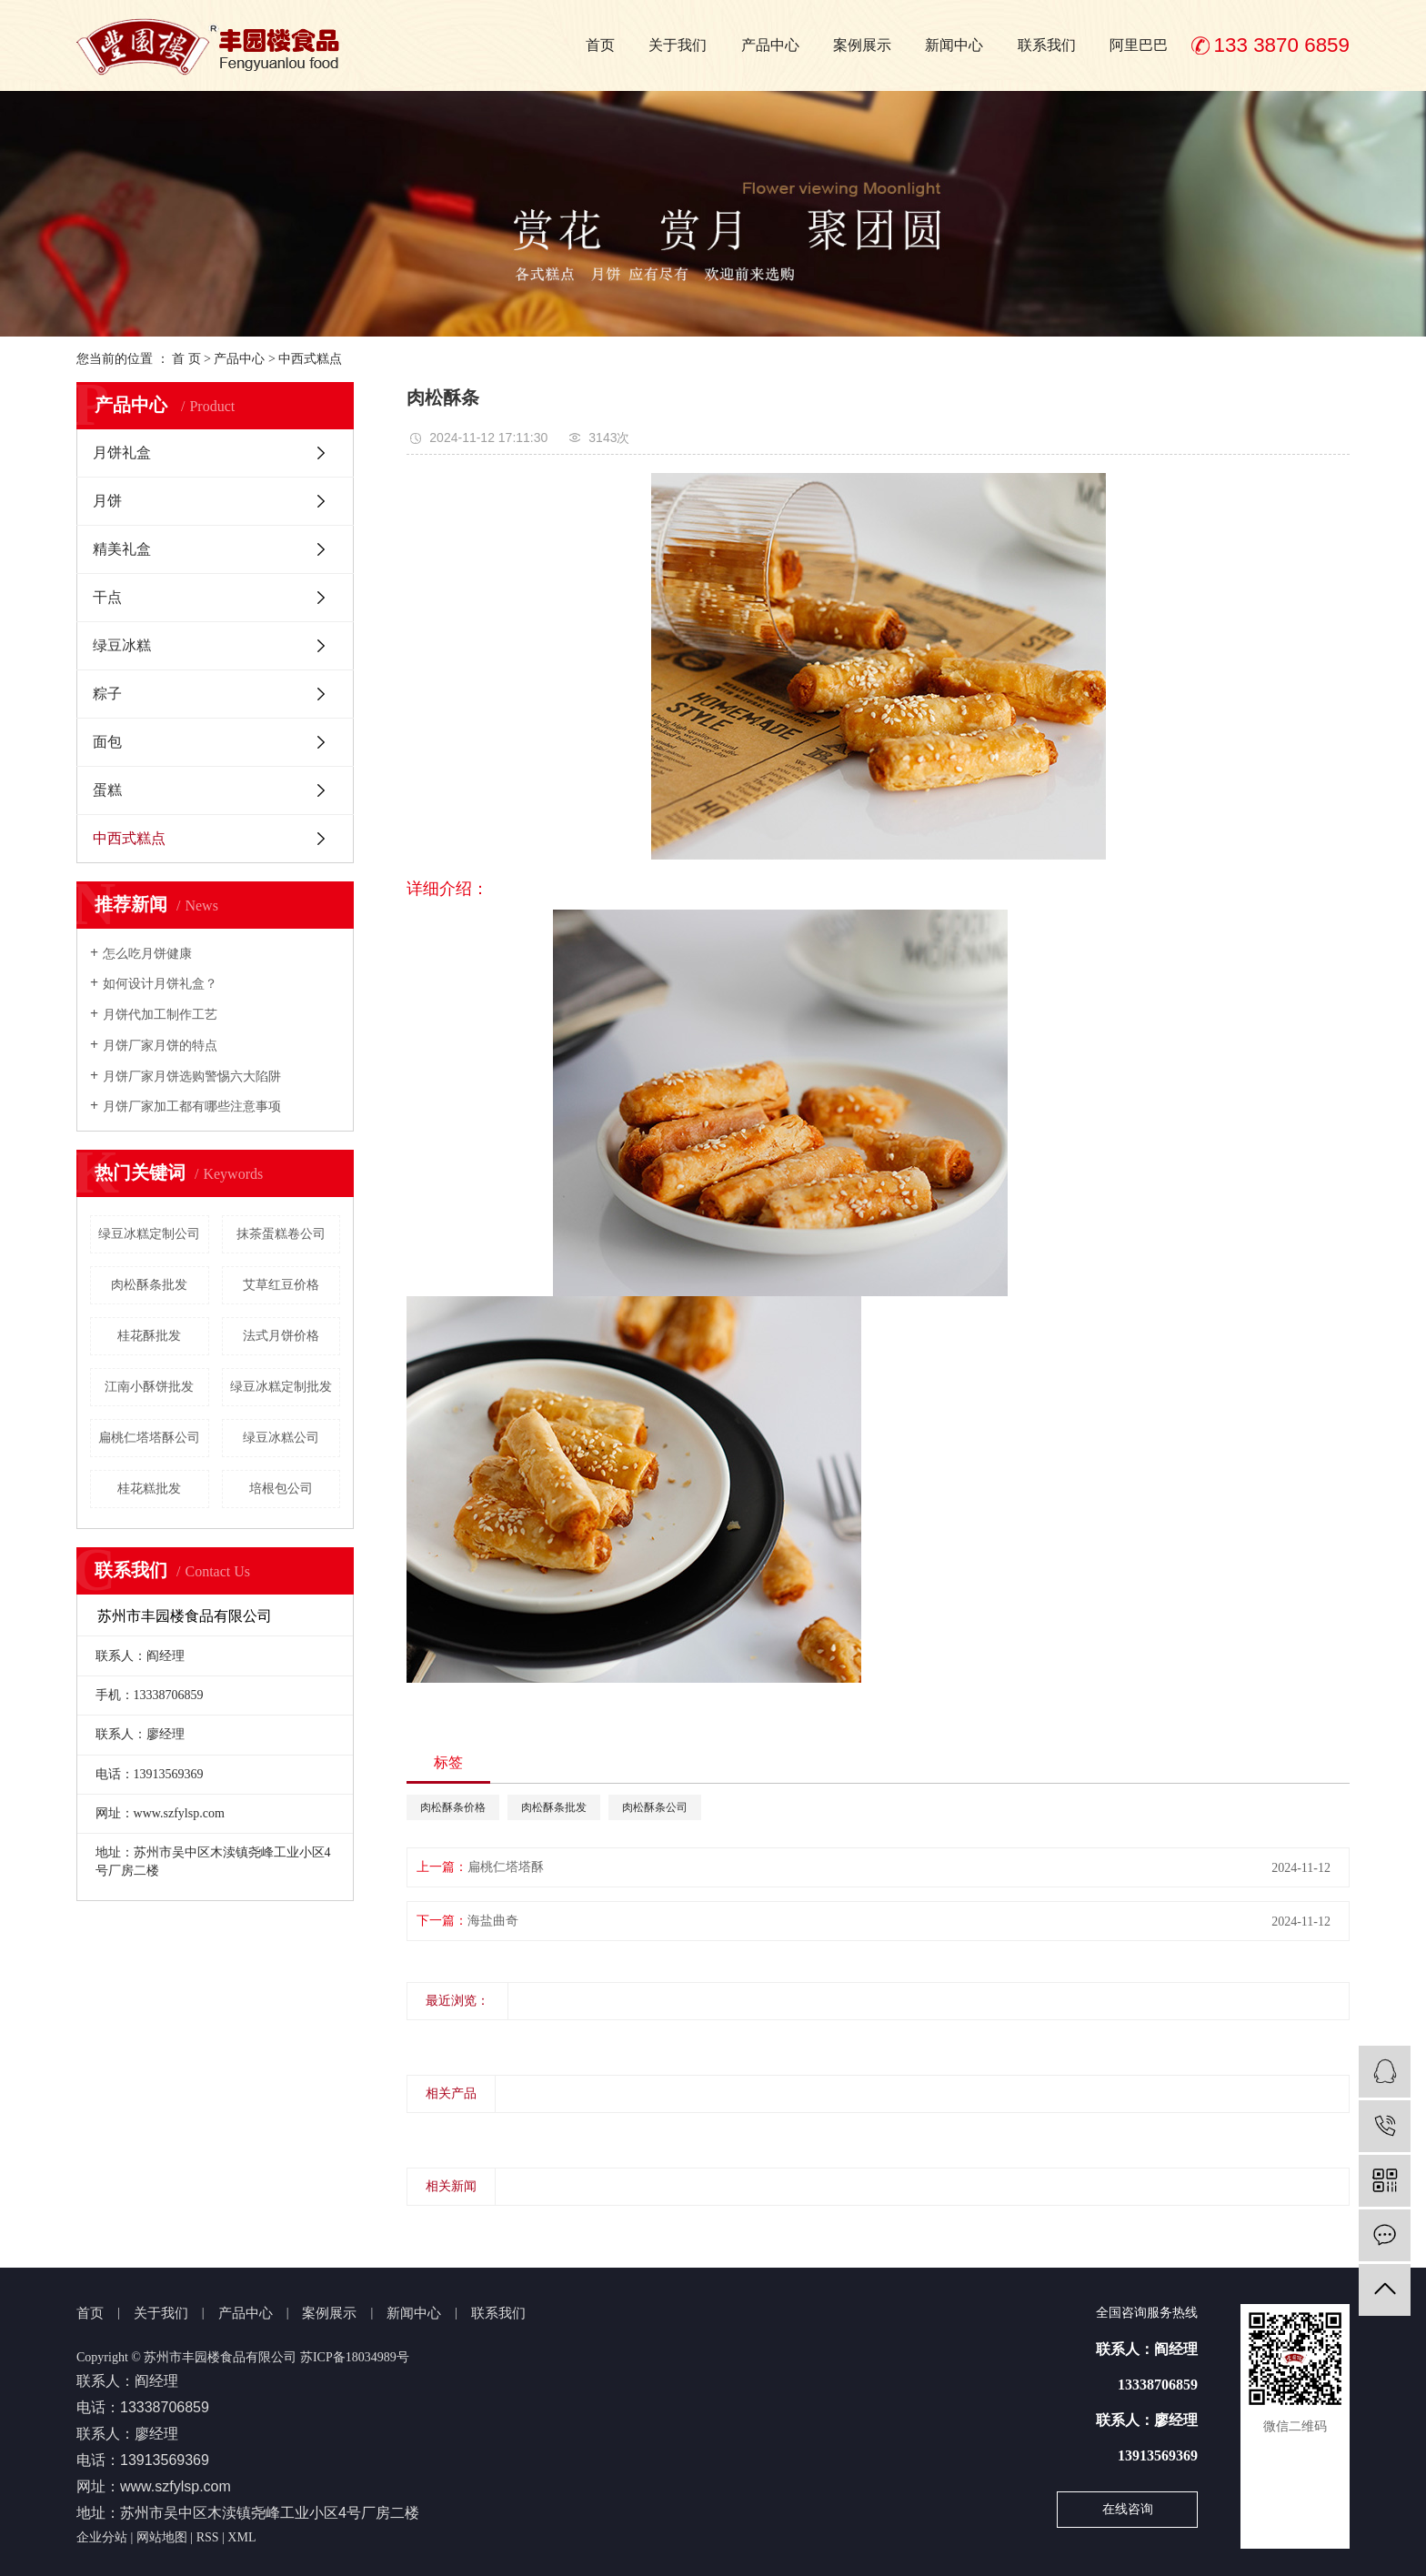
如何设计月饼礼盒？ (160, 984)
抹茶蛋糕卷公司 (281, 1234)
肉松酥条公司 (655, 1807)
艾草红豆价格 (281, 1285)
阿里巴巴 (1139, 45)
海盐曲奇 (492, 1920)
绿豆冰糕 (122, 645)
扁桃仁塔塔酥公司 (149, 1437)
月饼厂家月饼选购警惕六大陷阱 (192, 1076)
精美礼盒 (122, 549)
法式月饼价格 (281, 1336)
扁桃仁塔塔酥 (505, 1867)
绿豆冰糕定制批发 (281, 1387)
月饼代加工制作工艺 (160, 1014)
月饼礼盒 (122, 452)
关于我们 (677, 45)
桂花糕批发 (149, 1488)
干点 (107, 597)
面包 (107, 742)
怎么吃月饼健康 (147, 954)
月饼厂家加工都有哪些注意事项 (192, 1106)
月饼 (107, 500)
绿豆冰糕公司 (281, 1437)
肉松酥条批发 (149, 1285)
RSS (207, 2537)
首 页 (186, 359)
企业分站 (101, 2537)
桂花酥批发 (149, 1336)
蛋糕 (107, 790)
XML (241, 2537)
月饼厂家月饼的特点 (160, 1045)
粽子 (107, 693)
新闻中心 (954, 45)
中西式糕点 (310, 359)
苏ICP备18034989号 (354, 2357)
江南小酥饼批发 (149, 1387)
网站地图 (161, 2537)
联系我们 (1047, 45)
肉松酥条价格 (453, 1807)
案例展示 (862, 45)
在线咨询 (1127, 2509)
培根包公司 (281, 1488)
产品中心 (770, 45)
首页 (600, 45)
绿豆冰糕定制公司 (149, 1234)
